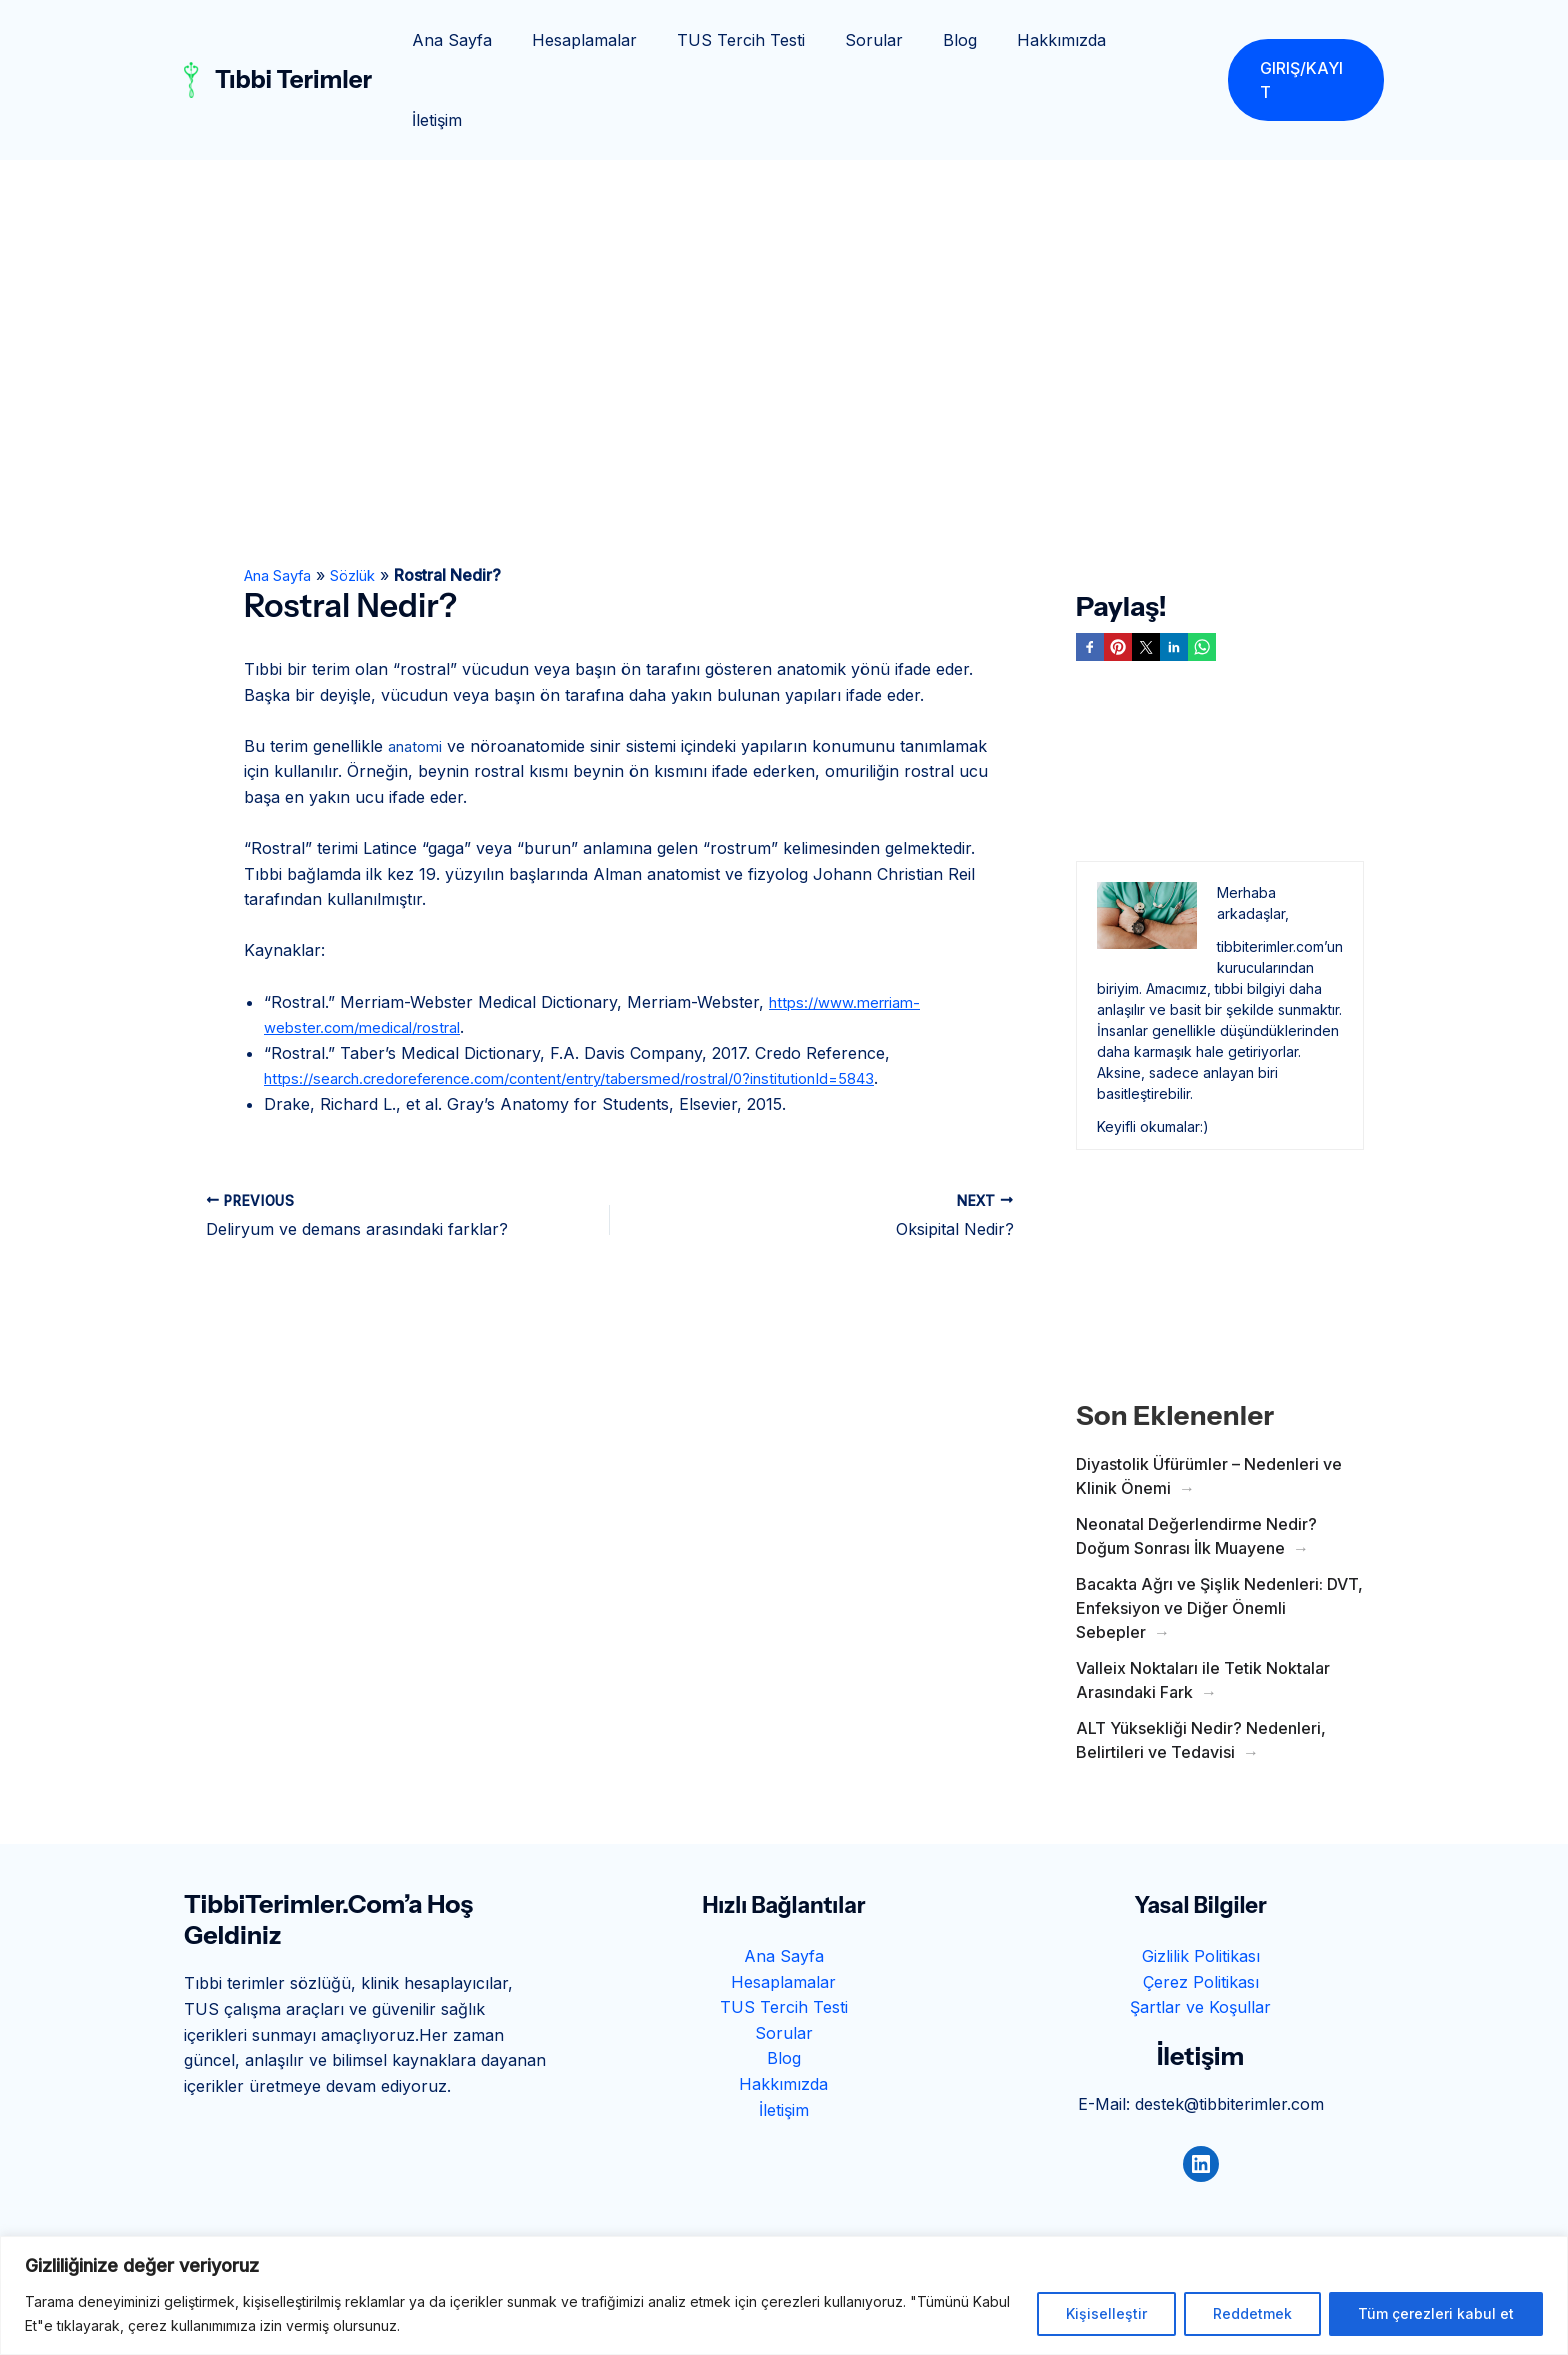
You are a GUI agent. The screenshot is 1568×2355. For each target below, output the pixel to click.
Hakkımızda (1063, 40)
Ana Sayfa (494, 40)
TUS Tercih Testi (767, 40)
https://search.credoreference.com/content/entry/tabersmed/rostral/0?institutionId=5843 (603, 998)
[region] (784, 2295)
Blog (970, 40)
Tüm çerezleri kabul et (1436, 2313)
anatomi (418, 666)
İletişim (1165, 40)
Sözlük (369, 495)
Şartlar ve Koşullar (1200, 1927)
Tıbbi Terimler (293, 39)
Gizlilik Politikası (1201, 1876)
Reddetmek (1252, 2313)
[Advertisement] (784, 230)
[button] (1305, 40)
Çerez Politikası (1201, 1902)
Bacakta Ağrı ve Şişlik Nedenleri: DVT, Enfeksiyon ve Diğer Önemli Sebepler (1219, 1528)
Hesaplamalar (618, 40)
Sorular (892, 40)
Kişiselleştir (1106, 2313)
